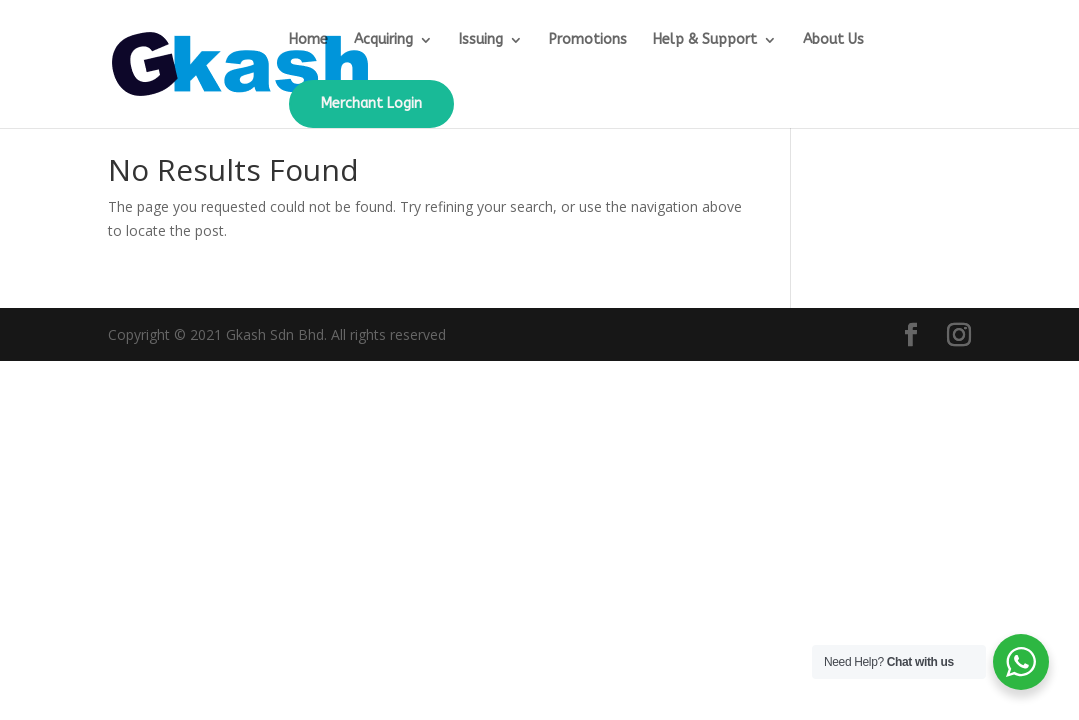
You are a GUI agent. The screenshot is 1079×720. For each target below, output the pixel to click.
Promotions (588, 40)
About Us (833, 40)
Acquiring (383, 40)
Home (308, 40)
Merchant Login (371, 103)
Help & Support (705, 40)
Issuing (481, 40)
